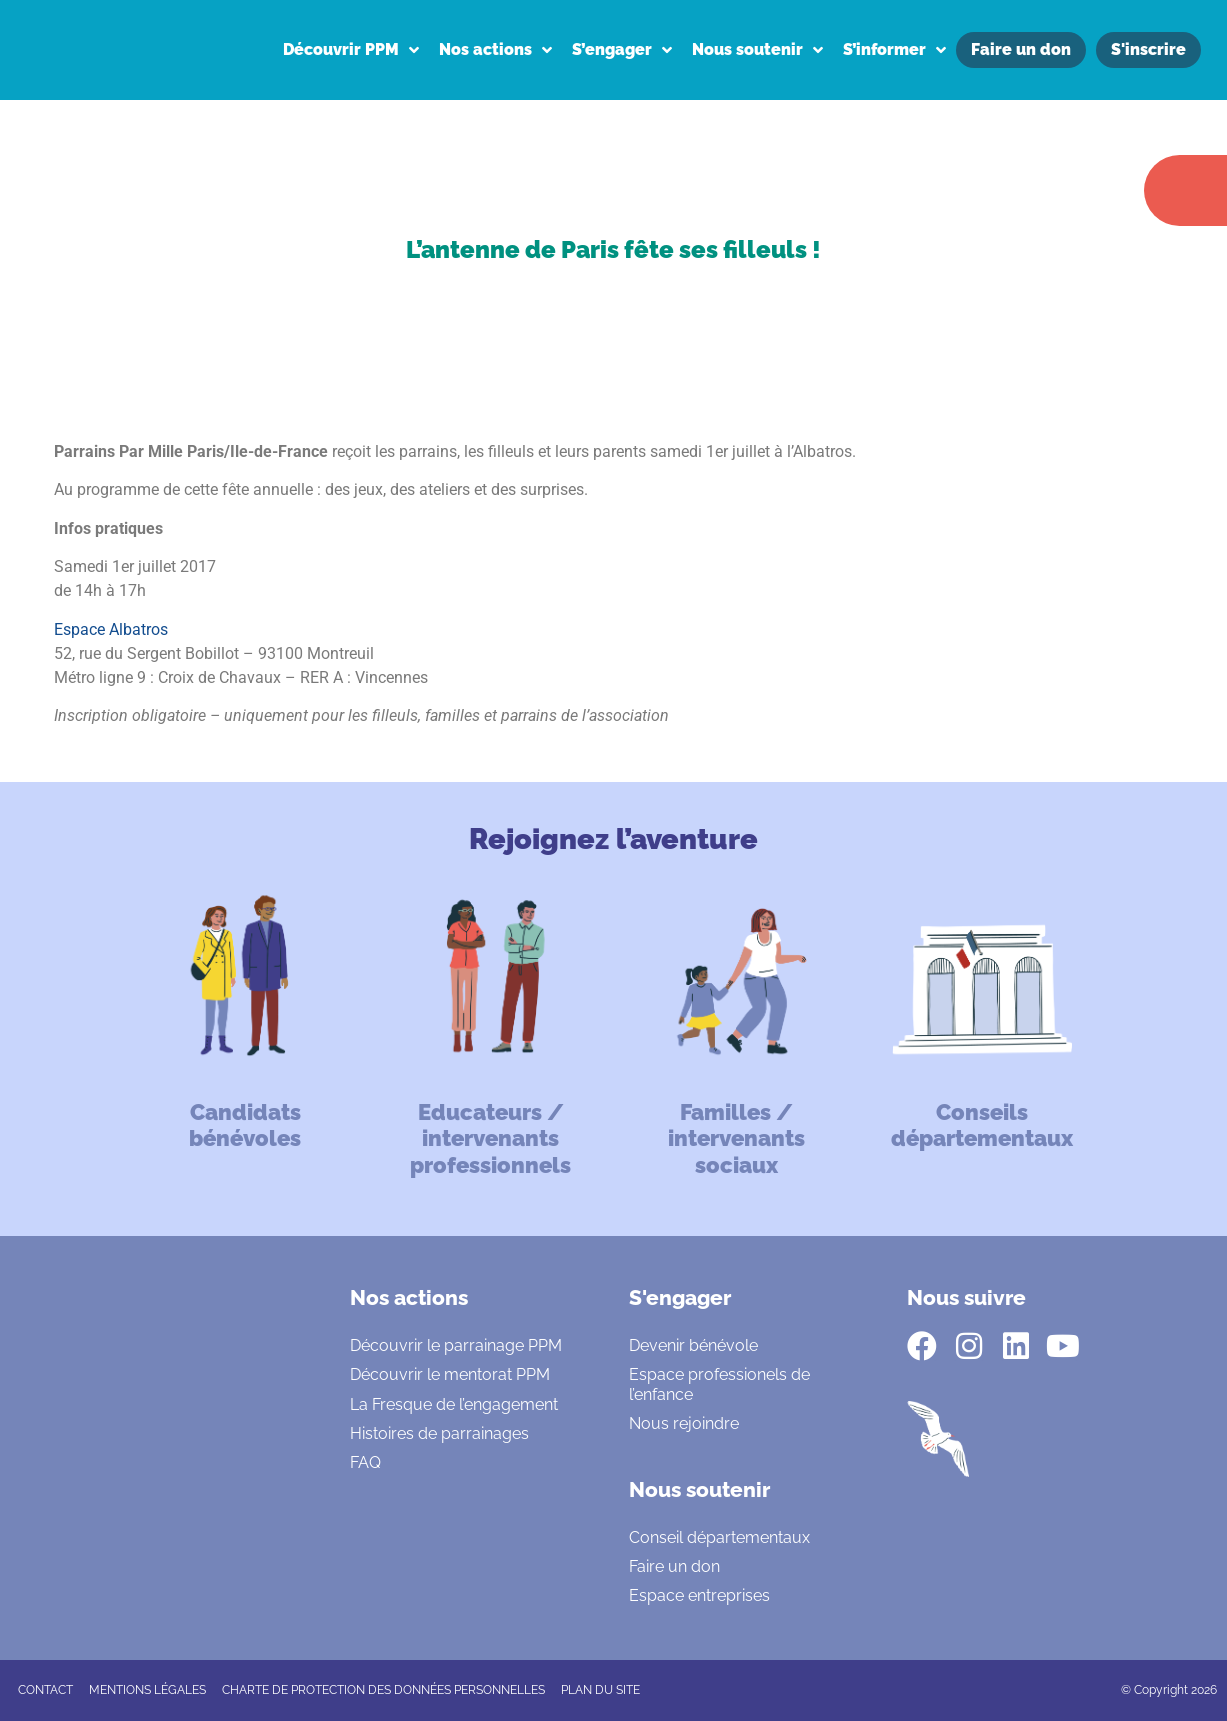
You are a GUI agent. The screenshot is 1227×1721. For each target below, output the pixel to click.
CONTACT (45, 1690)
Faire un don (674, 1566)
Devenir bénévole (693, 1345)
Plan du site (600, 1690)
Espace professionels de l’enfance (719, 1384)
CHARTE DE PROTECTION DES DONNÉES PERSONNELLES (383, 1690)
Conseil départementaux (719, 1537)
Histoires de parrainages (439, 1433)
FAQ (365, 1462)
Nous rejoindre (684, 1423)
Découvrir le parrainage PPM (456, 1345)
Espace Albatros (111, 629)
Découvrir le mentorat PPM (450, 1374)
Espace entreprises (699, 1595)
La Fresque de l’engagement (454, 1404)
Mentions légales (147, 1690)
